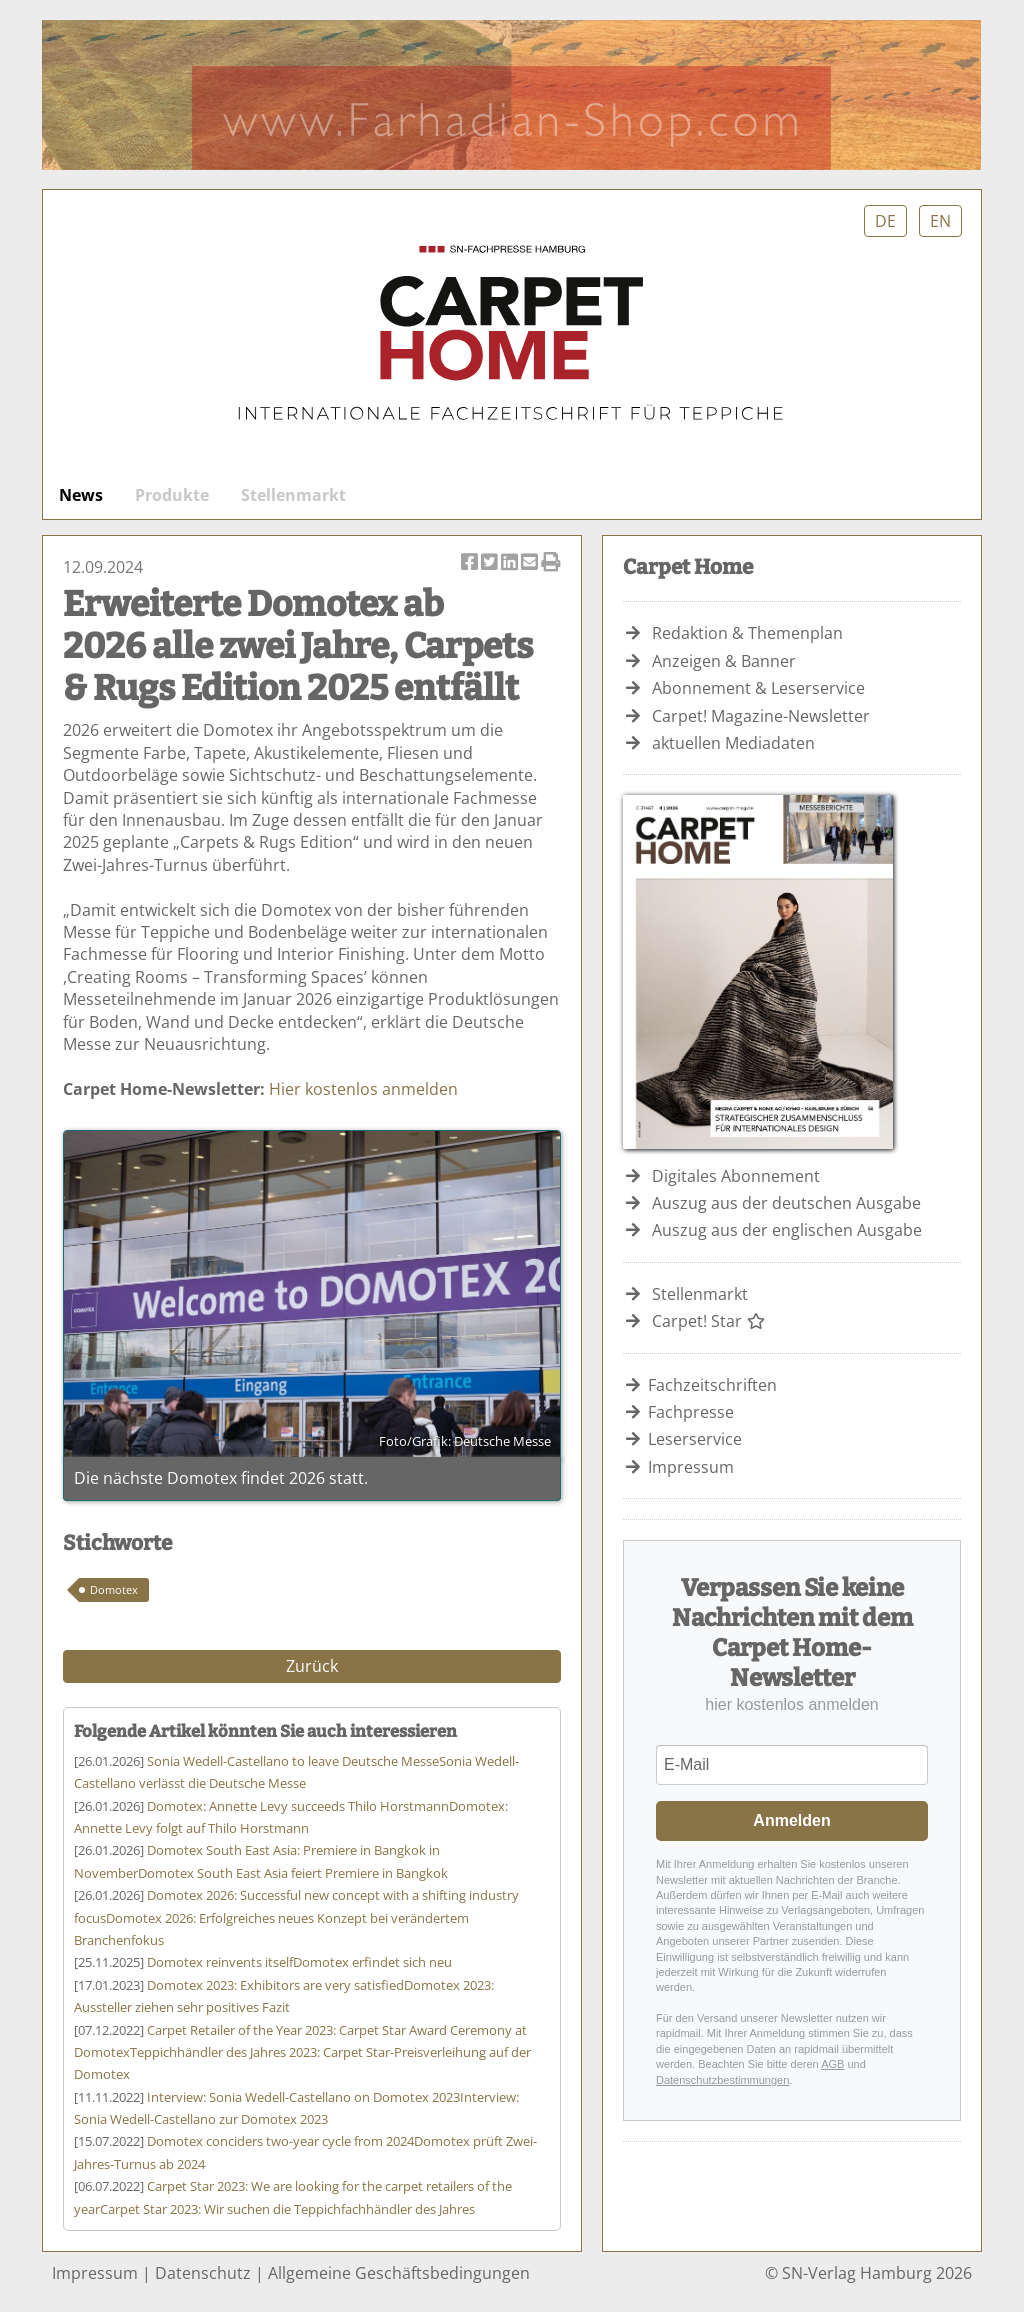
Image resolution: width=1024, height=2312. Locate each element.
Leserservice (695, 1439)
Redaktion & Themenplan (747, 633)
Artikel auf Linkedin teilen (511, 563)
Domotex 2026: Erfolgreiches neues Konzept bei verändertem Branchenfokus (296, 1917)
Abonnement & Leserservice (758, 688)
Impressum (691, 1467)
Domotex (114, 1589)
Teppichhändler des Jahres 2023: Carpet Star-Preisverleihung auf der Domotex (302, 2052)
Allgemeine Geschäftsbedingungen (399, 2273)
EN (940, 221)
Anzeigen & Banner (724, 661)
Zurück (312, 1666)
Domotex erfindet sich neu (299, 1962)
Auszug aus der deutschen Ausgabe (786, 1203)
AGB (832, 2064)
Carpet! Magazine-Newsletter (761, 716)
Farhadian (511, 95)
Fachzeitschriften (712, 1385)
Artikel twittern (491, 563)
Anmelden (791, 1820)
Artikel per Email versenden (531, 563)
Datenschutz (203, 2273)
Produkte (172, 495)
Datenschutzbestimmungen (722, 2080)
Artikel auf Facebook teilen (471, 563)
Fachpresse (691, 1412)
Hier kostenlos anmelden (363, 1089)
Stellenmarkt (293, 495)
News (81, 495)
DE (885, 221)
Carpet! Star (709, 1321)
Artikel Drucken (551, 563)
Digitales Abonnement (736, 1176)
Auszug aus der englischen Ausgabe (787, 1230)
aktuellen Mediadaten (733, 743)
